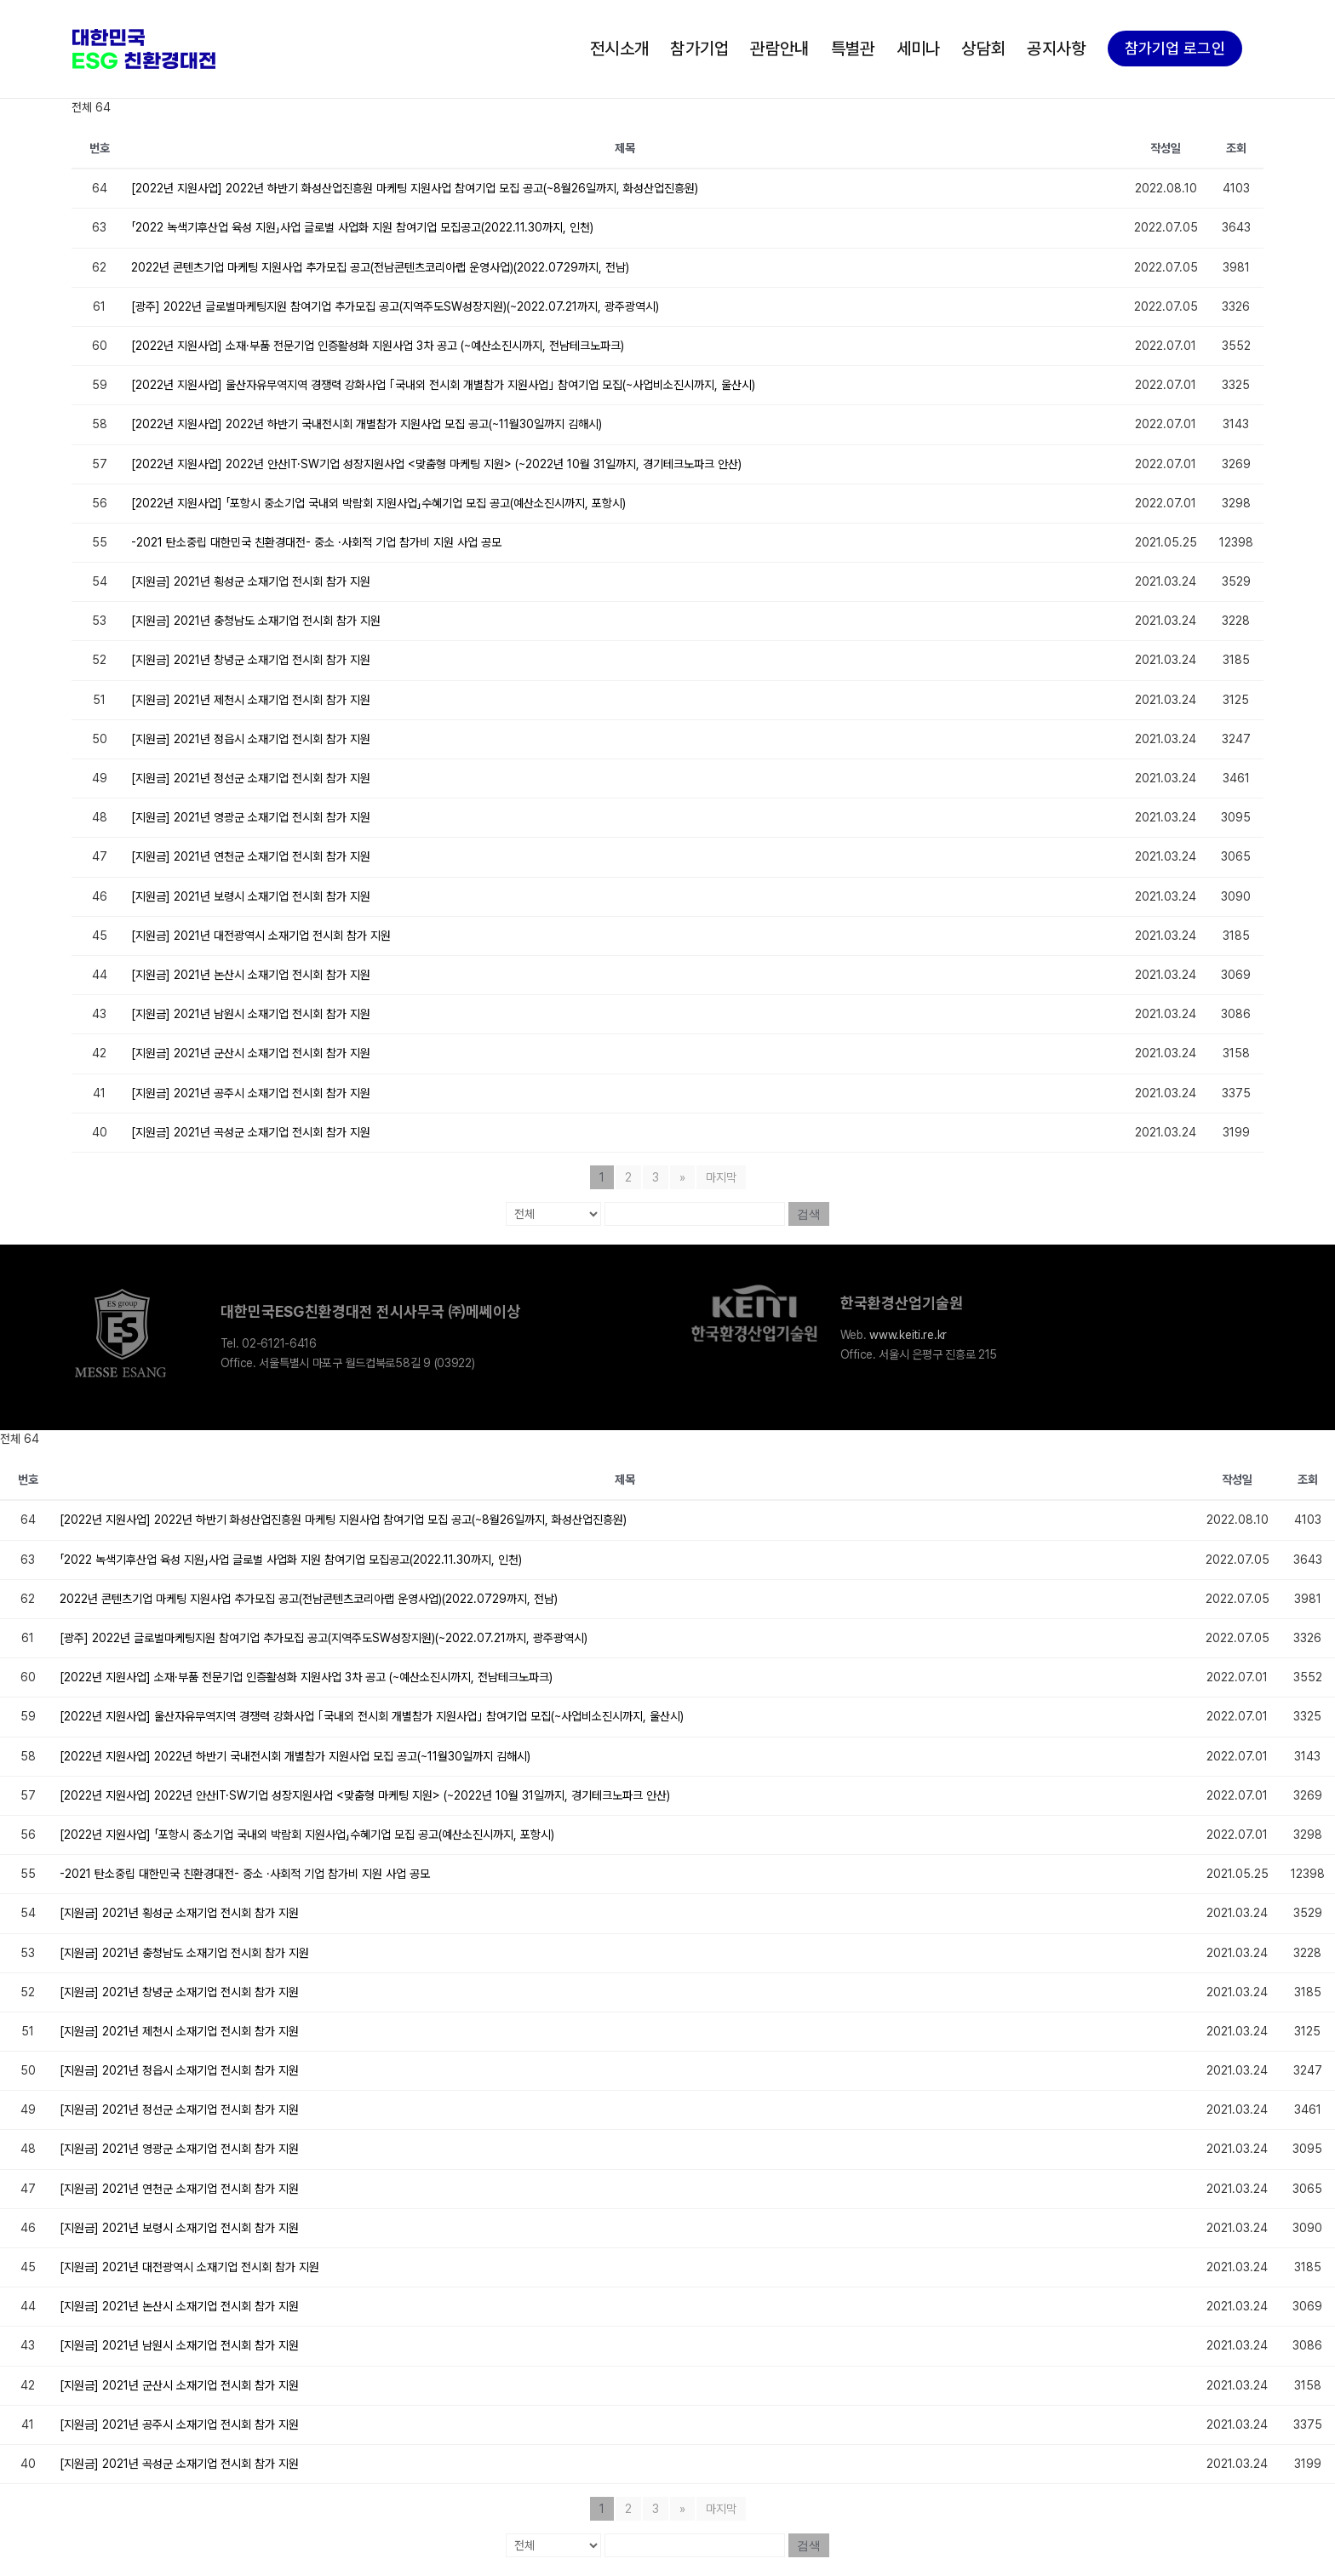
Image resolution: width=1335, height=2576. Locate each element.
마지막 (721, 1177)
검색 (809, 1214)
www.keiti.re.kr (908, 1335)
